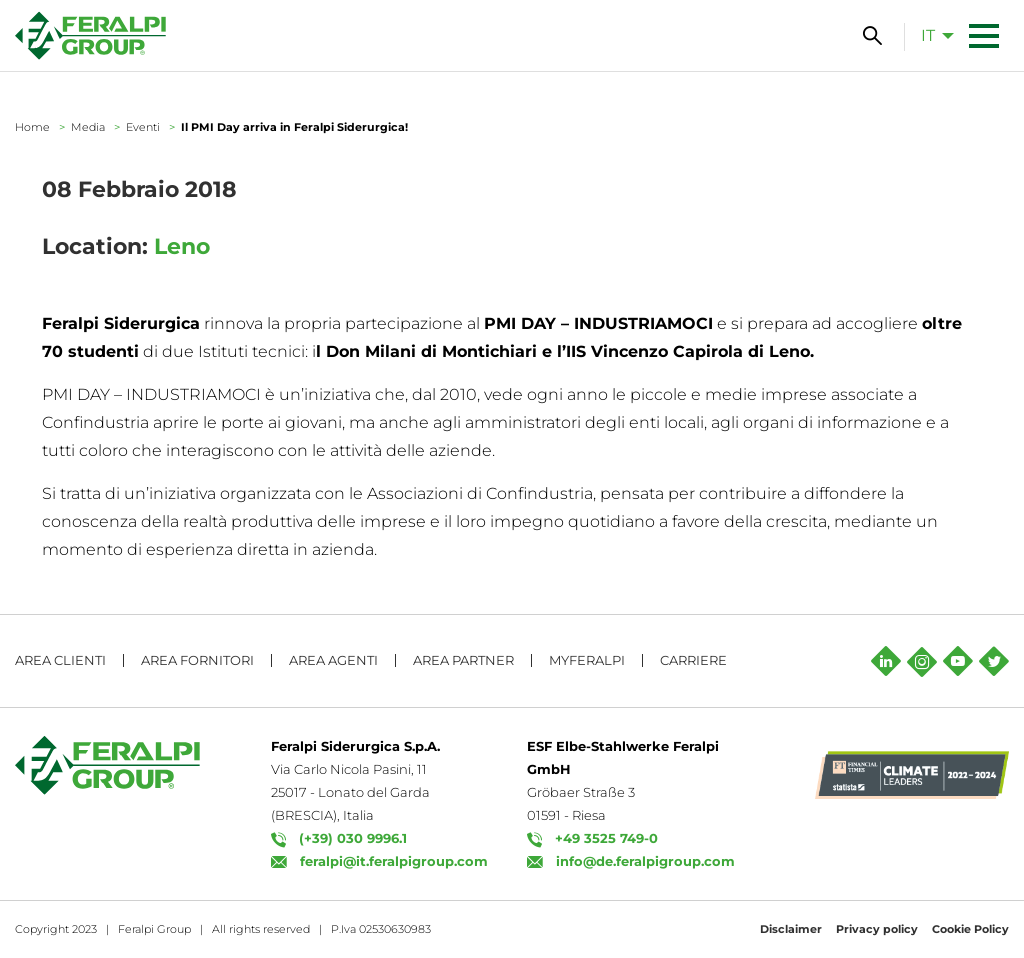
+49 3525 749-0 (606, 838)
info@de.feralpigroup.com (645, 861)
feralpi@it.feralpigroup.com (394, 861)
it (928, 35)
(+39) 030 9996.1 (353, 838)
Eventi (143, 127)
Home (32, 127)
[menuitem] (932, 35)
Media (88, 127)
